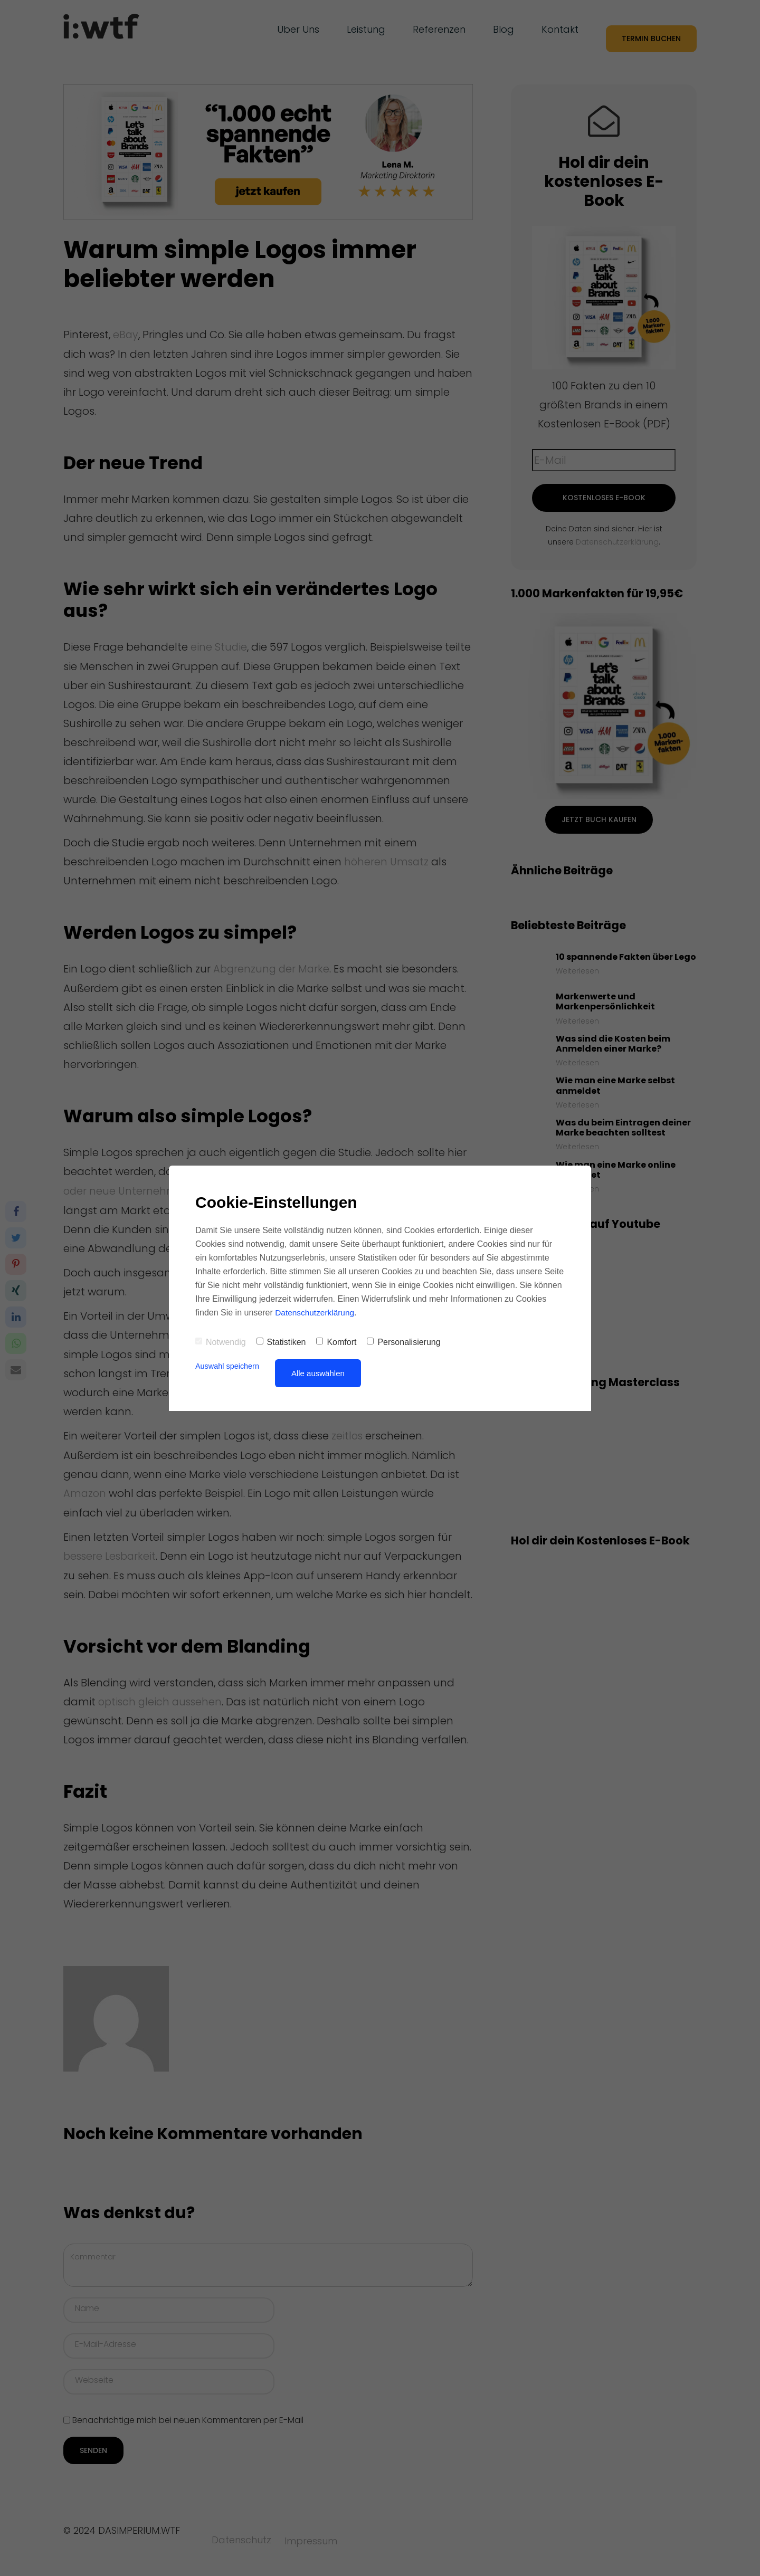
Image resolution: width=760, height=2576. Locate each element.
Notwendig (220, 1342)
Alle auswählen (320, 1373)
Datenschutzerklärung (316, 1312)
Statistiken (281, 1342)
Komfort (336, 1342)
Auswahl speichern (228, 1365)
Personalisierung (403, 1342)
